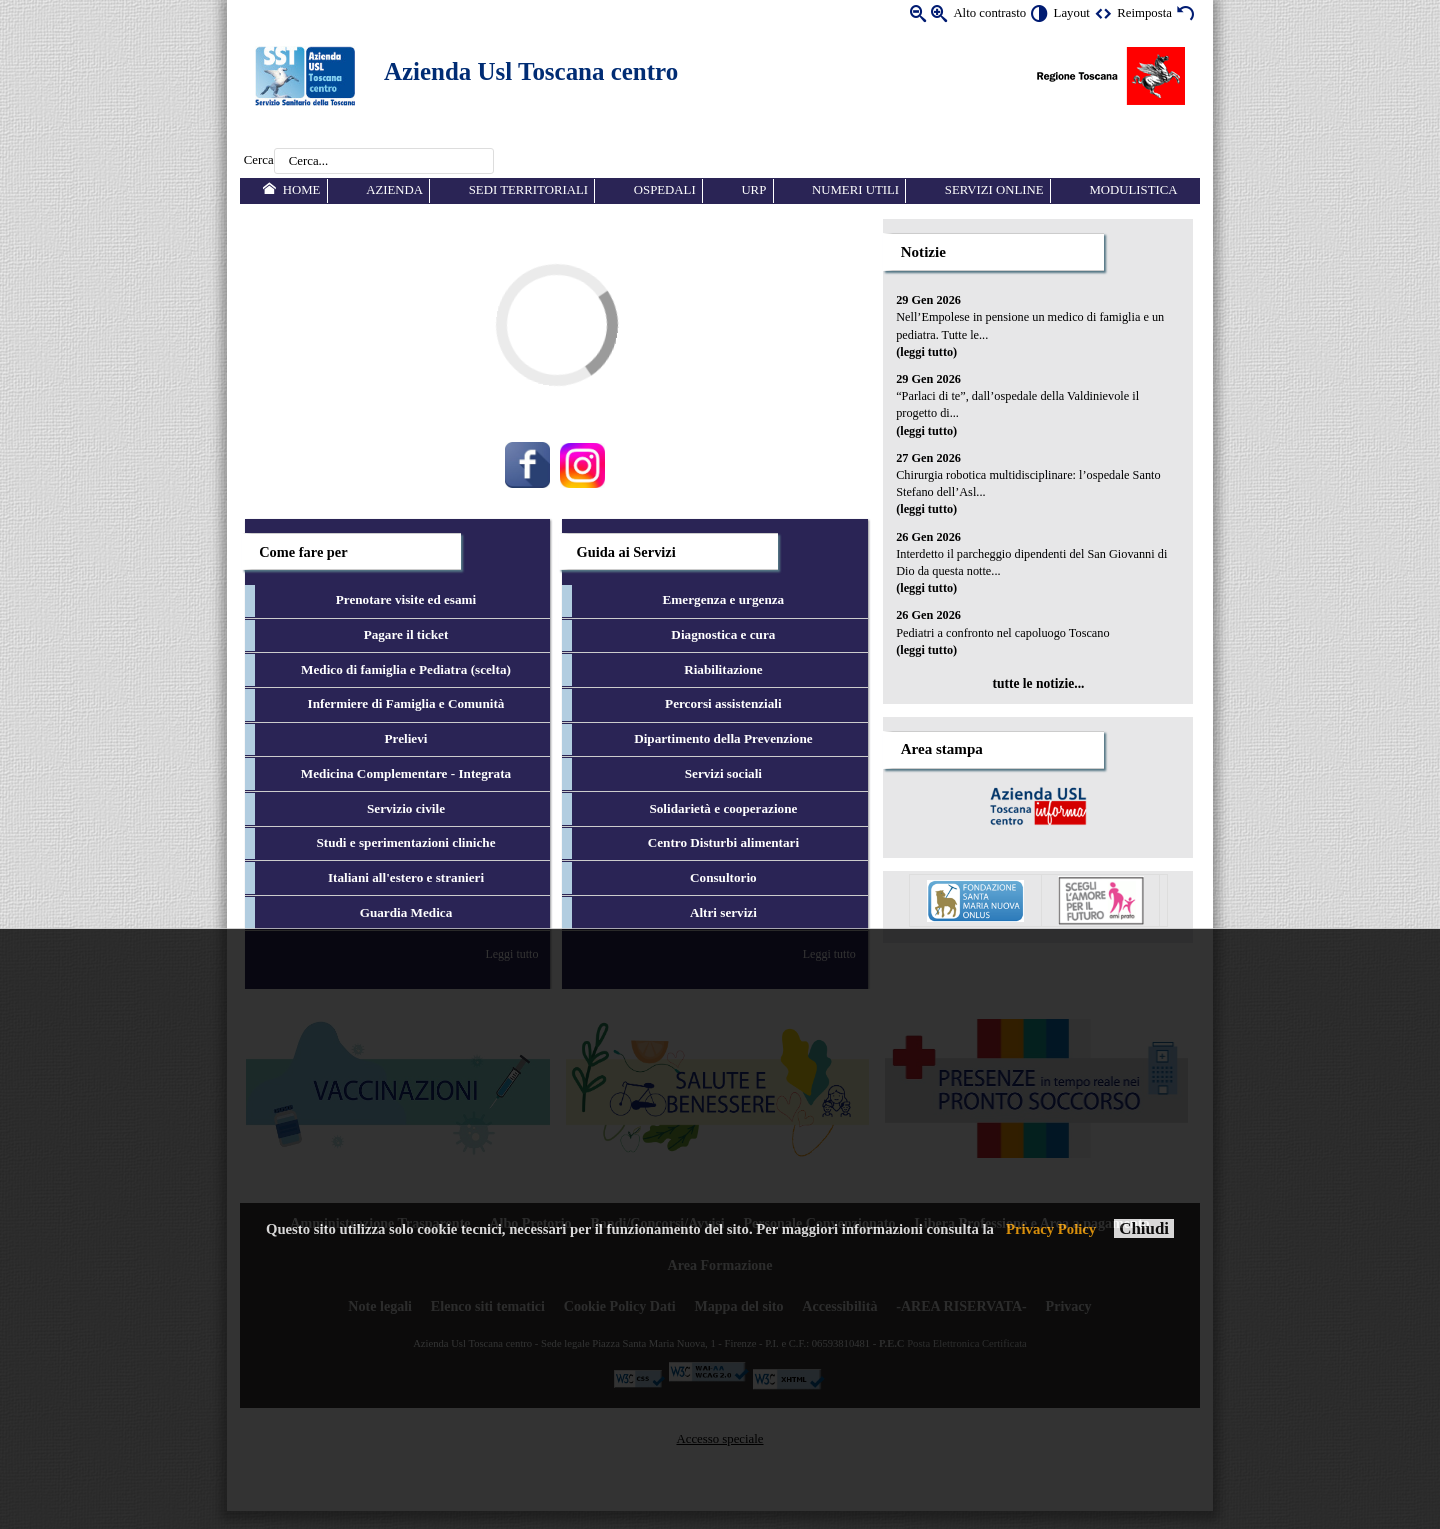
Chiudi (1144, 1228)
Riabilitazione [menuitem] (723, 669)
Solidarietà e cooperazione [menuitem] (723, 808)
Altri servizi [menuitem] (723, 912)
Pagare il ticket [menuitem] (406, 634)
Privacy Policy (1051, 1229)
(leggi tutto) (926, 352)
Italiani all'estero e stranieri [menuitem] (406, 877)
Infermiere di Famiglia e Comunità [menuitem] (406, 703)
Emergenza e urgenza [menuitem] (724, 599)
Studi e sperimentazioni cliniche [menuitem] (405, 842)
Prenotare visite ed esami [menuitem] (406, 599)
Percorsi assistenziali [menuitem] (723, 703)
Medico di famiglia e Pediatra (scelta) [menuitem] (406, 669)
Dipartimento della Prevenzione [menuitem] (723, 738)
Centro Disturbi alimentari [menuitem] (723, 842)
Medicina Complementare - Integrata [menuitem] (406, 773)
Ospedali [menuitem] (665, 190)
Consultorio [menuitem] (723, 877)
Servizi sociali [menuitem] (723, 773)
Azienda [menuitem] (394, 190)
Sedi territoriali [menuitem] (528, 190)
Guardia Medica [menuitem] (406, 912)
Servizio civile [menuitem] (406, 808)
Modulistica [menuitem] (1133, 190)
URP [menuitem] (753, 190)
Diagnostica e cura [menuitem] (723, 634)
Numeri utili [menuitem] (855, 190)
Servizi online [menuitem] (994, 190)
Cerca (259, 161)
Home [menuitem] (302, 190)
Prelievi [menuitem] (406, 738)
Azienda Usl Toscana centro (531, 71)
